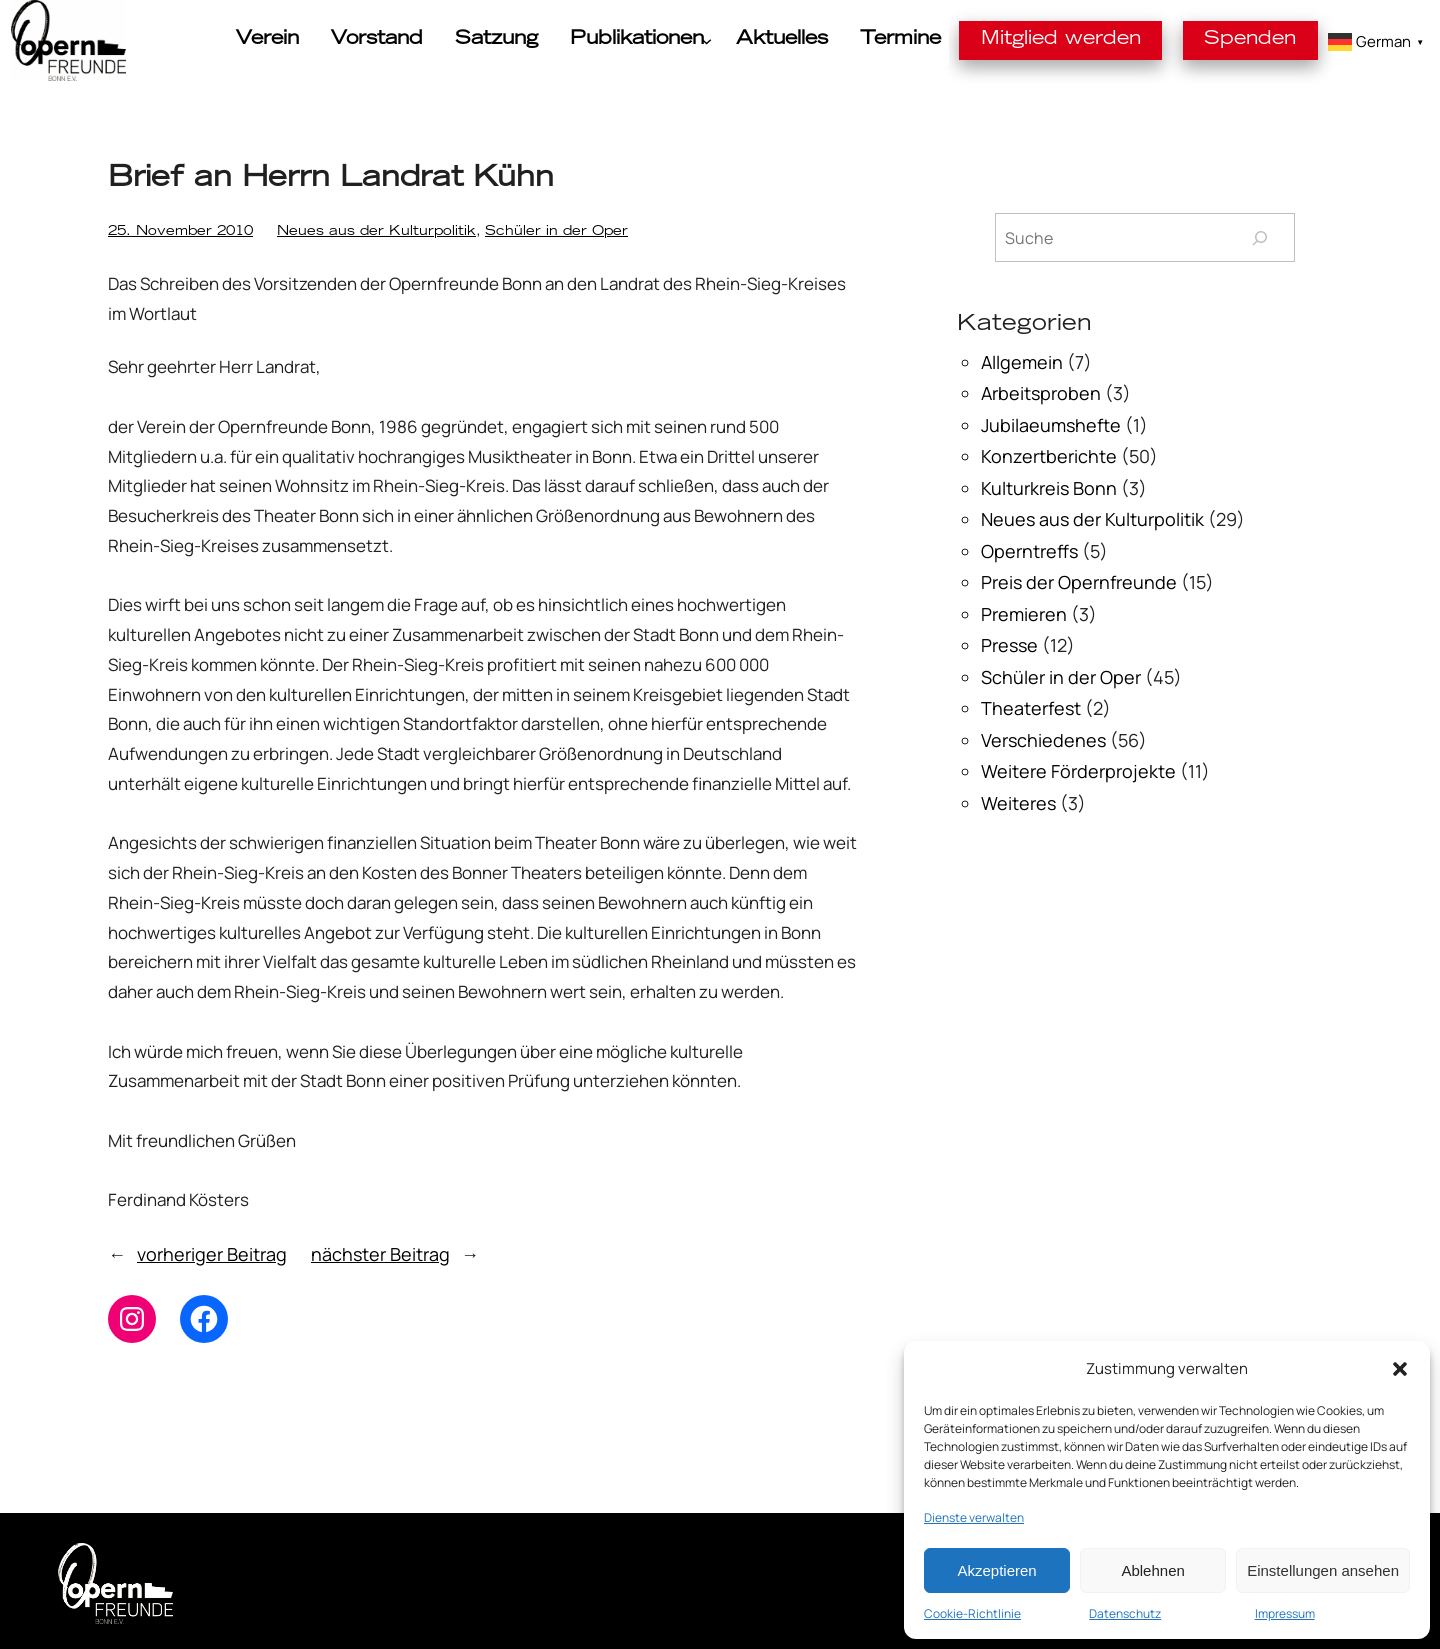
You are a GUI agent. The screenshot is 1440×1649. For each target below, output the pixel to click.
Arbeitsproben (1041, 393)
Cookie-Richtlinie (972, 1613)
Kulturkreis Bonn (1049, 488)
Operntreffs (1029, 551)
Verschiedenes (1043, 740)
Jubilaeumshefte (1051, 425)
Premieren (1024, 614)
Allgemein (1022, 362)
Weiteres (1018, 803)
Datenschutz (1125, 1613)
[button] (1400, 1369)
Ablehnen (1152, 1570)
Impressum (1285, 1613)
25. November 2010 (160, 232)
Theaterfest (1031, 708)
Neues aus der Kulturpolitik (308, 232)
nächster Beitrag (380, 1254)
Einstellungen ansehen (1323, 1570)
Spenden (1264, 39)
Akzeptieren (996, 1570)
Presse (1009, 645)
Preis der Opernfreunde (1079, 582)
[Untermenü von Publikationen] (742, 40)
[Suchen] (1260, 237)
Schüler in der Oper (437, 232)
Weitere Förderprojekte (1078, 771)
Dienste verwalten (974, 1517)
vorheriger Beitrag (212, 1254)
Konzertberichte (1049, 456)
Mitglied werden (1106, 39)
